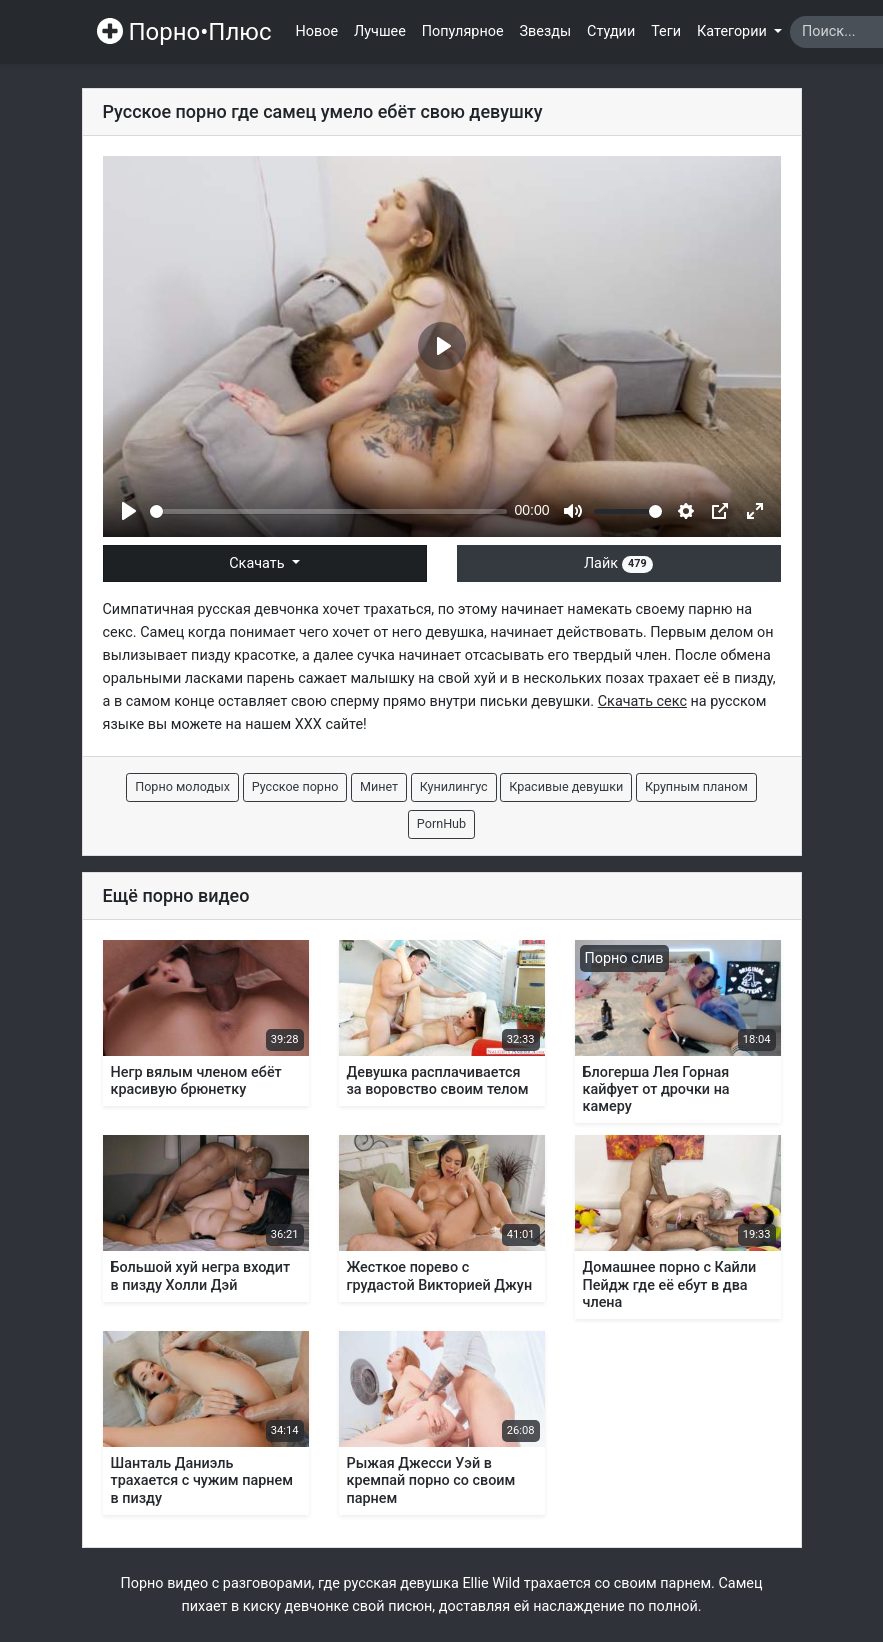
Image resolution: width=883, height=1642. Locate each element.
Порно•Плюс (184, 32)
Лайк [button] (618, 563)
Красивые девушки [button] (566, 786)
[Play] (129, 511)
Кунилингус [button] (454, 786)
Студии (611, 31)
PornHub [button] (441, 823)
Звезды (546, 31)
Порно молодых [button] (182, 786)
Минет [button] (379, 786)
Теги (666, 31)
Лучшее (380, 31)
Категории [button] (733, 31)
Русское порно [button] (295, 786)
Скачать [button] (258, 563)
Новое (317, 31)
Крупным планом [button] (696, 786)
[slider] (328, 511)
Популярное (463, 31)
